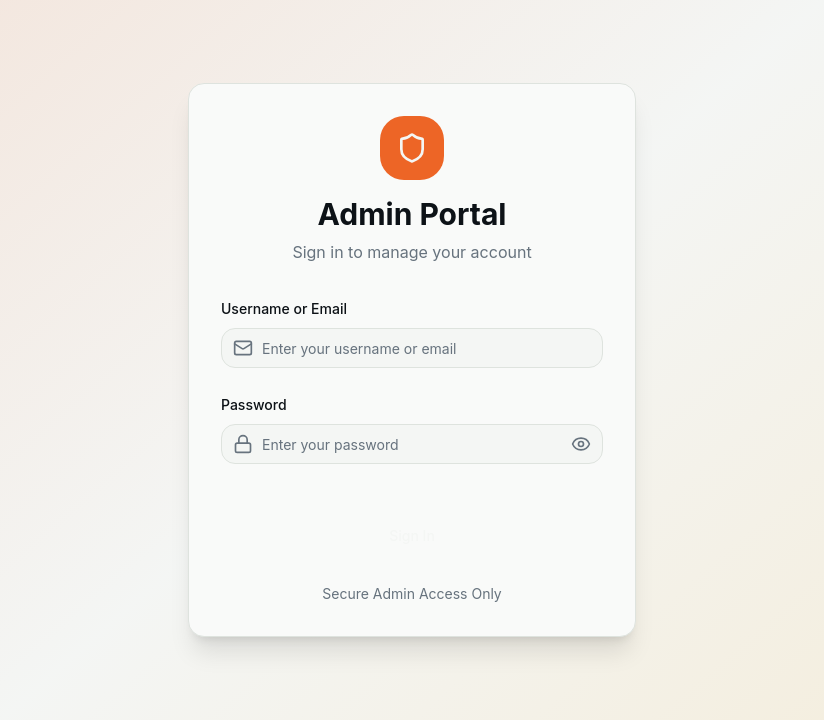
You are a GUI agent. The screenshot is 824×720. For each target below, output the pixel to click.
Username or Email (284, 308)
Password (254, 404)
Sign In (412, 535)
